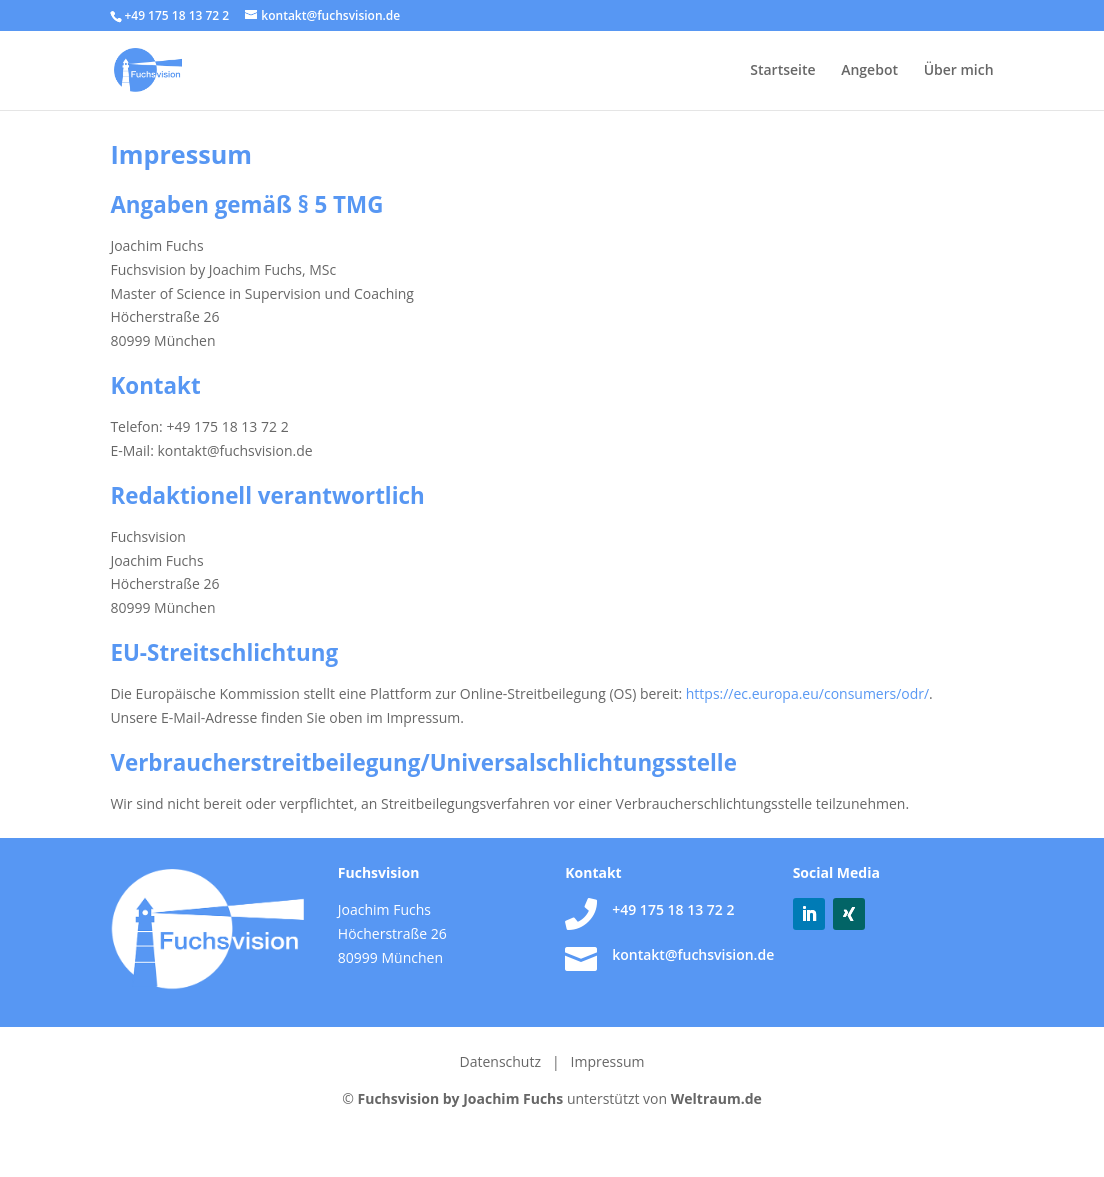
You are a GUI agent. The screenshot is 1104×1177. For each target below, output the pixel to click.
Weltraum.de (716, 1098)
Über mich (959, 71)
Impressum (608, 1061)
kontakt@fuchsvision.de (693, 954)
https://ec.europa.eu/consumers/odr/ (807, 693)
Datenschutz (502, 1061)
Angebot (869, 71)
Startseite (782, 71)
